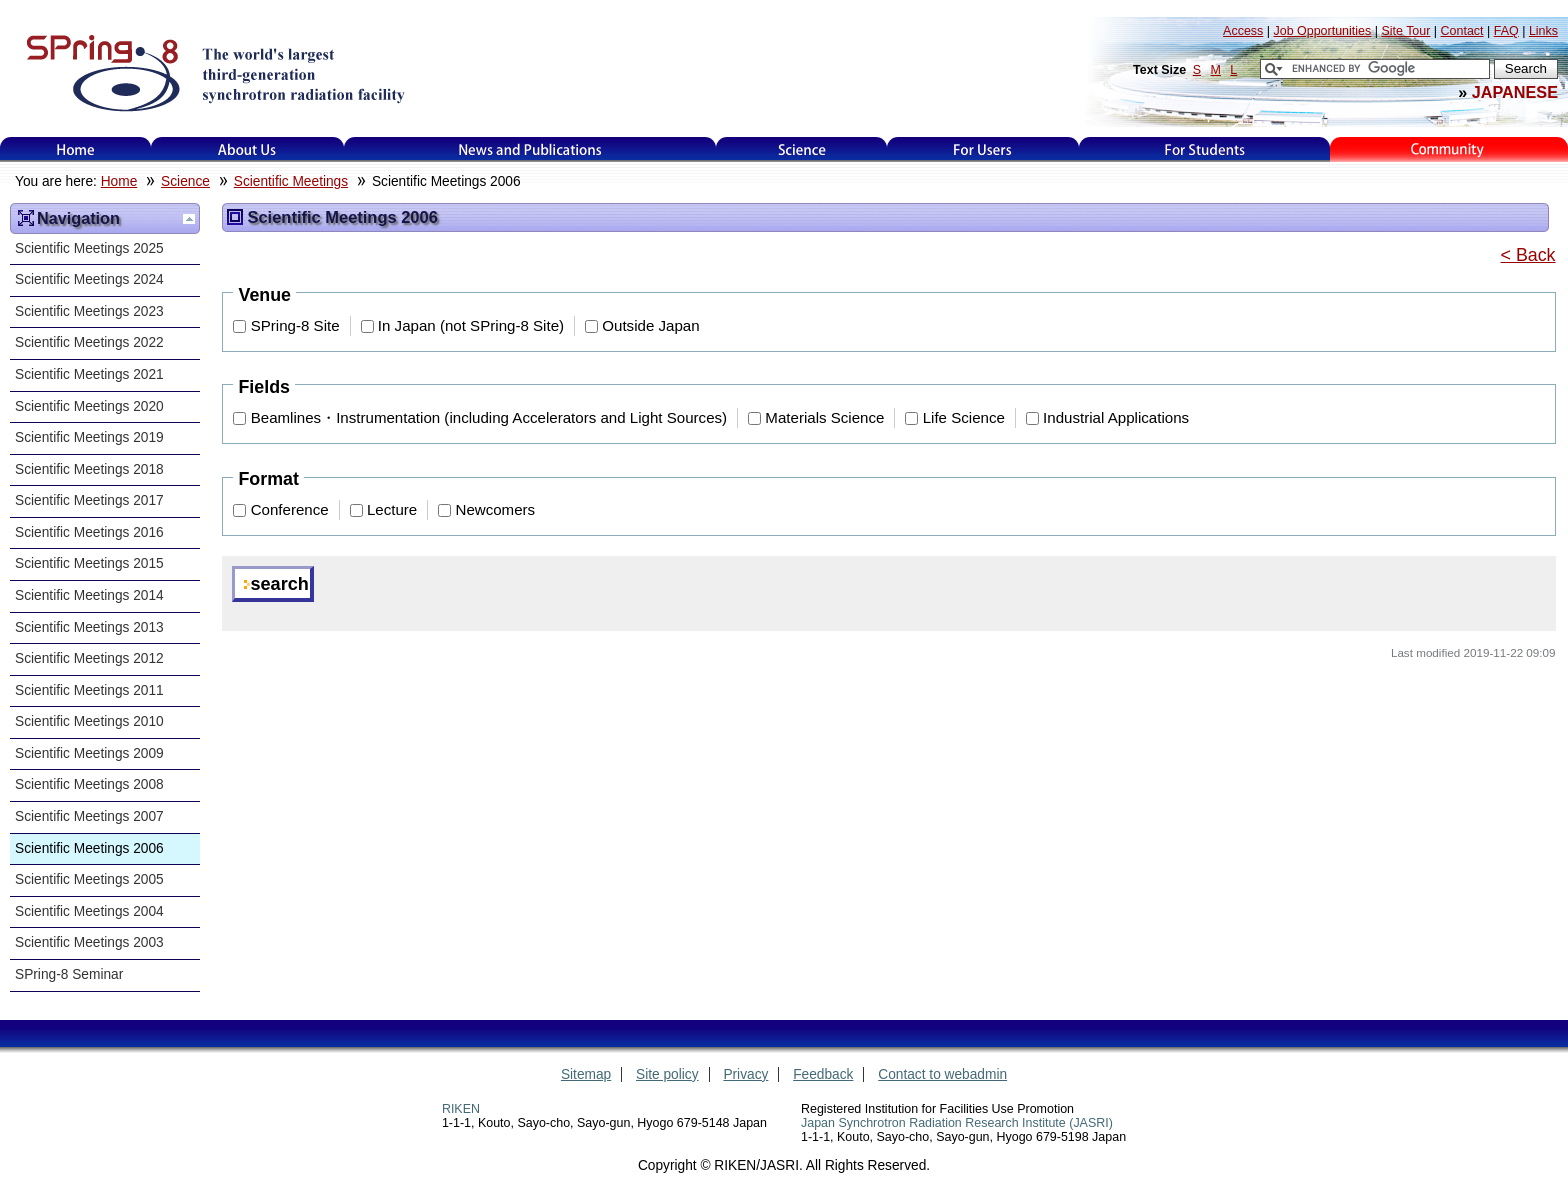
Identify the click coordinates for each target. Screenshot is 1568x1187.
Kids (1449, 149)
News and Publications (530, 149)
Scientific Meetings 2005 (89, 879)
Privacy (745, 1074)
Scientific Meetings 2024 (89, 279)
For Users (982, 149)
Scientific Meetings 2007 (89, 816)
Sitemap (586, 1074)
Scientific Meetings (291, 181)
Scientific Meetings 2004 (89, 911)
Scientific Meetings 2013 (89, 627)
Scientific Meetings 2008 (89, 784)
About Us (247, 149)
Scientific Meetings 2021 (89, 374)
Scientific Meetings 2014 (89, 595)
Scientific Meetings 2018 (89, 469)
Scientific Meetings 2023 (89, 311)
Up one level (189, 219)
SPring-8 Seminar (69, 974)
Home (76, 149)
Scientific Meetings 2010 (89, 721)
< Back (1528, 255)
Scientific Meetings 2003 (89, 942)
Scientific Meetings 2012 (89, 658)
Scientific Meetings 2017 (89, 500)
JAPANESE (1515, 92)
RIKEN (461, 1109)
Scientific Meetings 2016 (89, 532)
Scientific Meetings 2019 (89, 437)
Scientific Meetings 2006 (89, 848)
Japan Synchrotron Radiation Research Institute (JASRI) (957, 1123)
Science (801, 149)
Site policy (667, 1074)
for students (1205, 149)
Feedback (823, 1074)
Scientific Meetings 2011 (89, 690)
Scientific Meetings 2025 (89, 248)
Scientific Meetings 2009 (89, 753)
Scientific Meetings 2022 (89, 342)
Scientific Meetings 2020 (89, 406)
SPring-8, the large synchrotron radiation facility (213, 72)
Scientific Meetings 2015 (89, 563)
